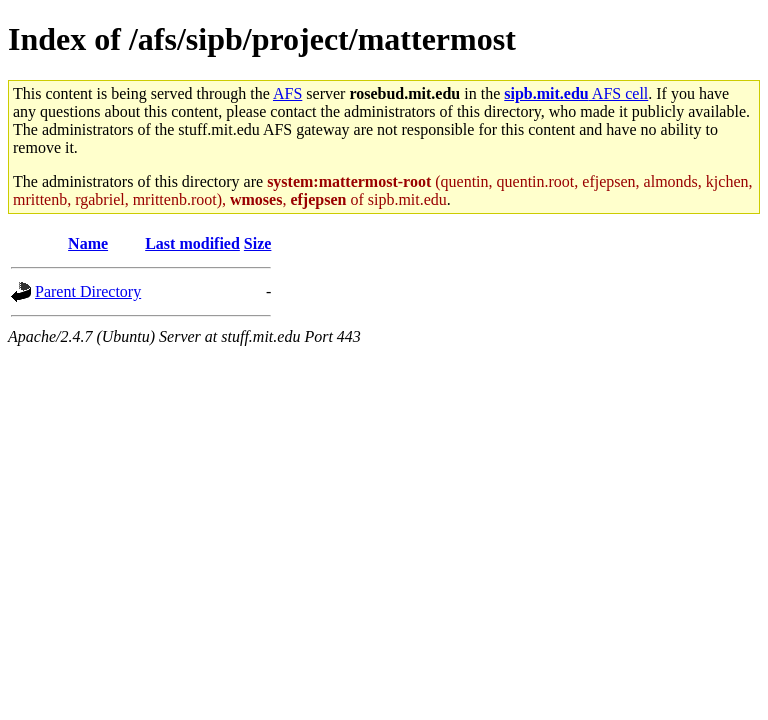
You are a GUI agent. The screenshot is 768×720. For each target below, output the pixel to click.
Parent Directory (88, 291)
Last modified (192, 243)
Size (258, 243)
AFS (287, 93)
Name (88, 243)
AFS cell (576, 93)
